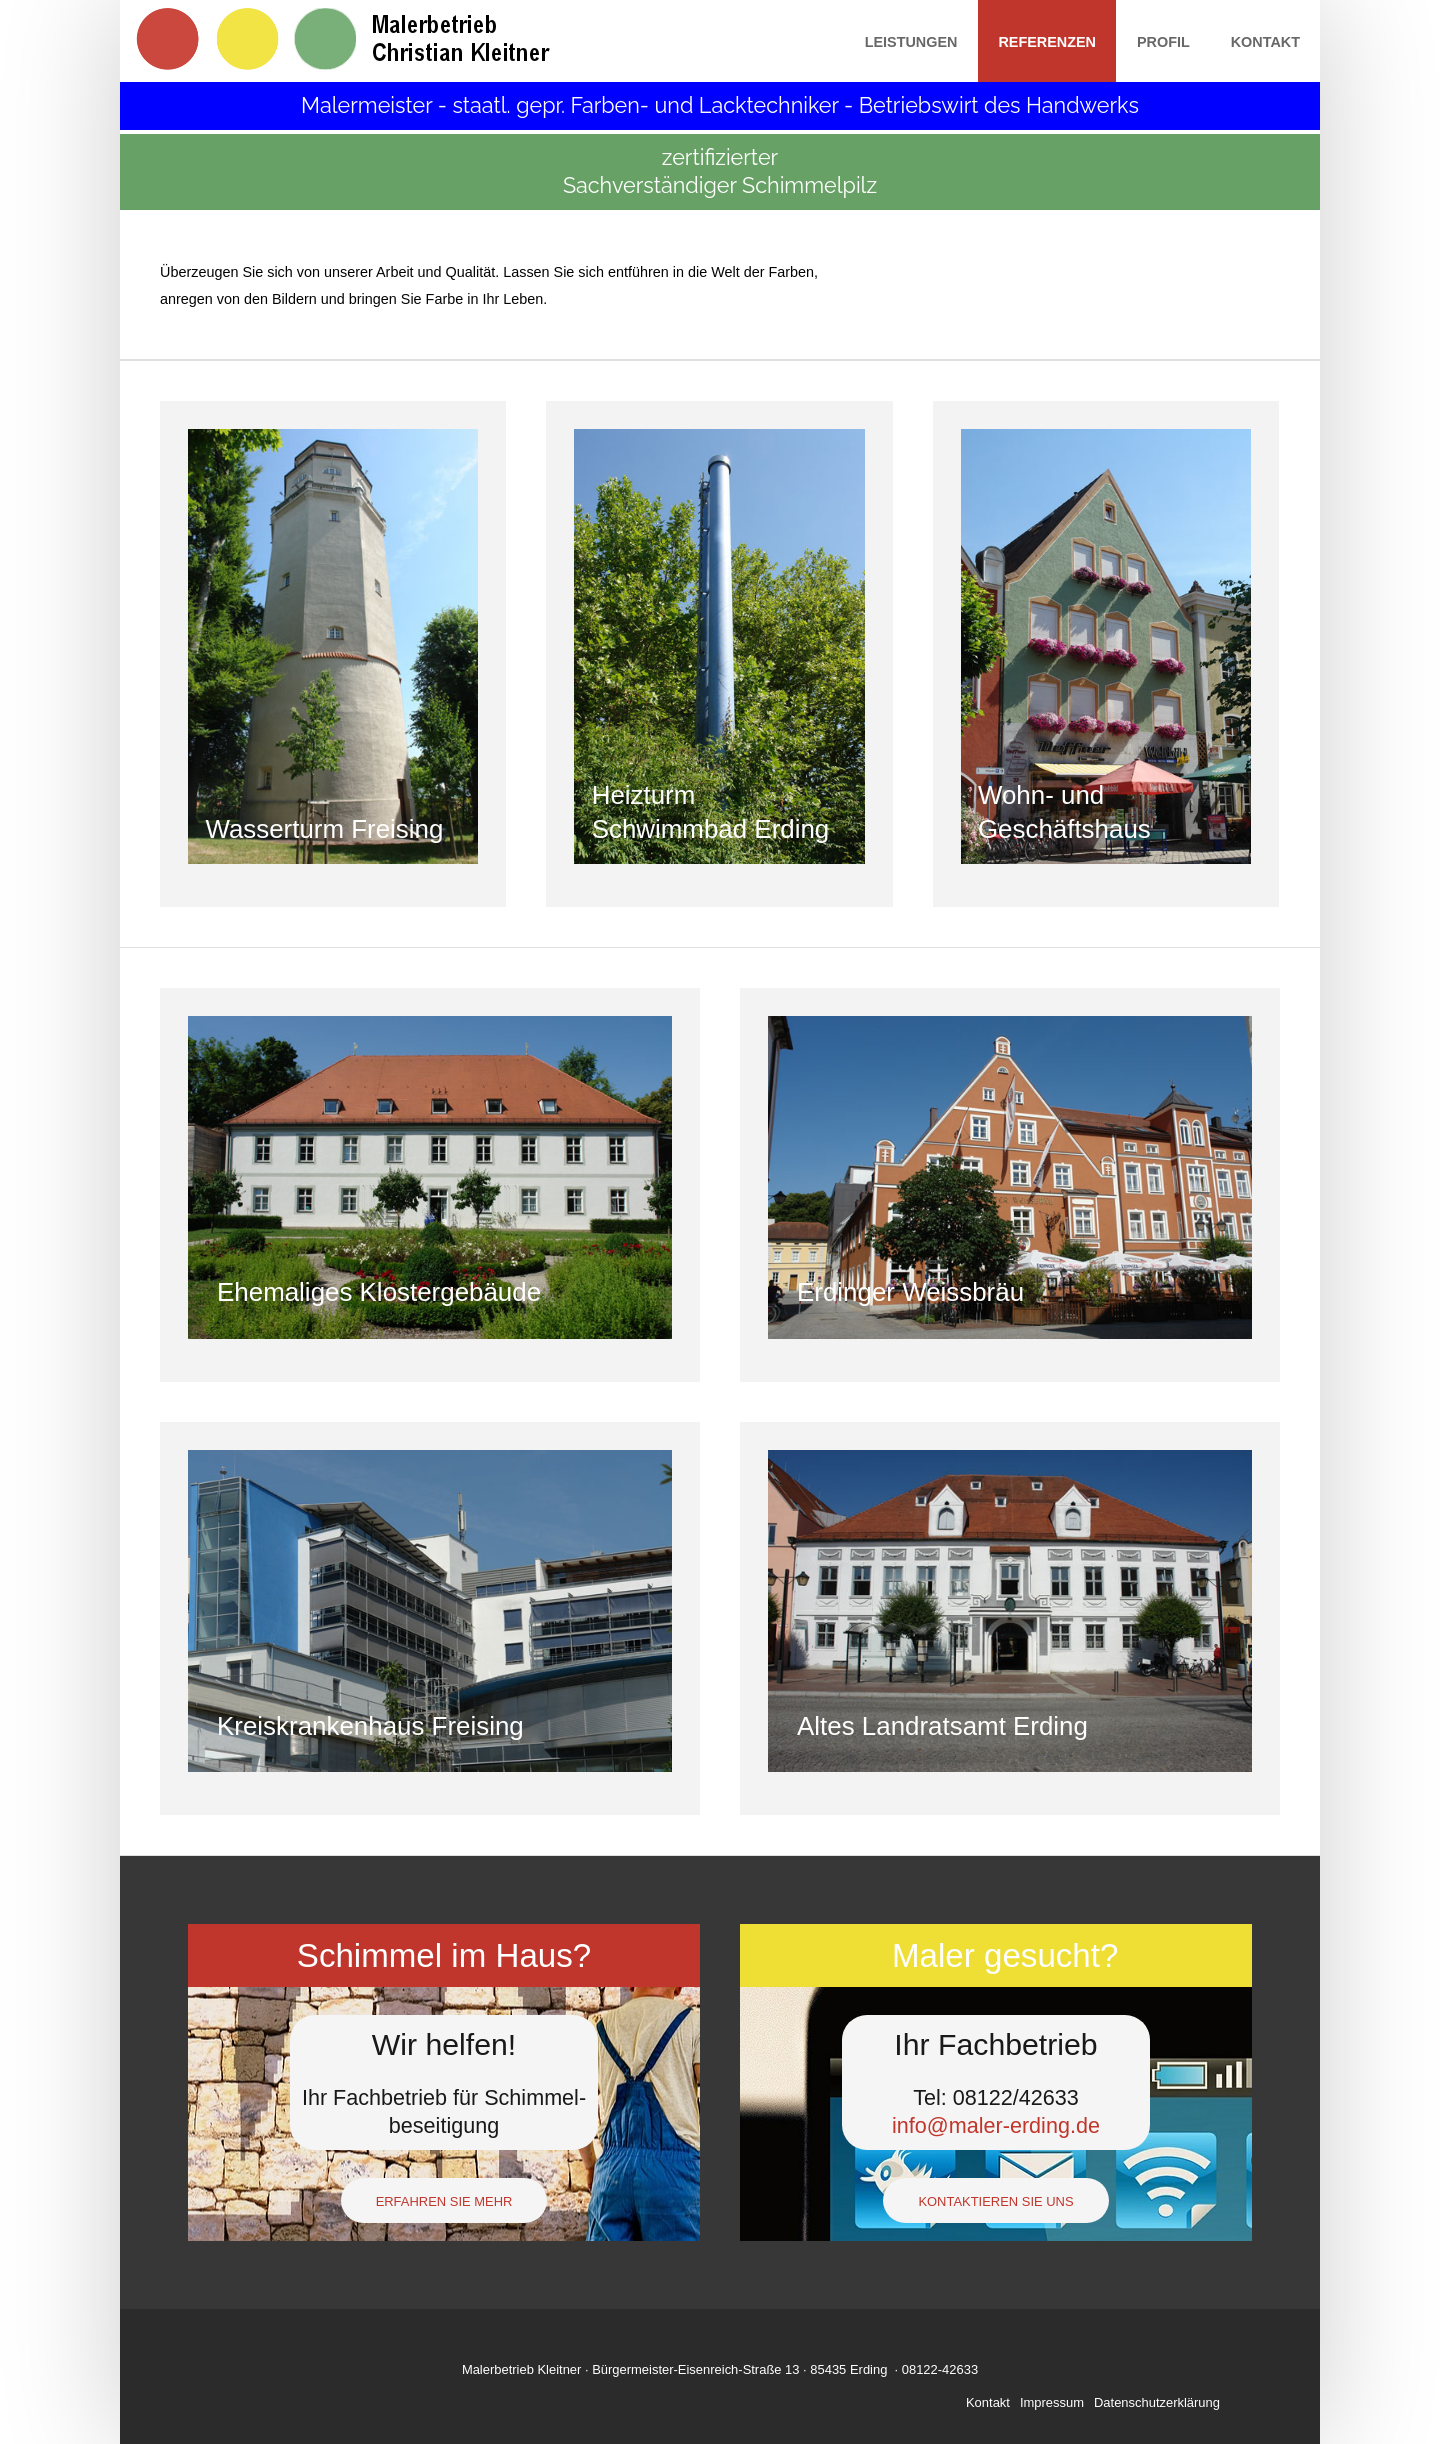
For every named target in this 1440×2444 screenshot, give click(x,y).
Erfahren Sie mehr (444, 2201)
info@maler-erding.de (996, 2125)
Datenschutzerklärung (1157, 2402)
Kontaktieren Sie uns (995, 2201)
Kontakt (1265, 42)
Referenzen (1047, 42)
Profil (1163, 42)
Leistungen (911, 42)
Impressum (1052, 2402)
